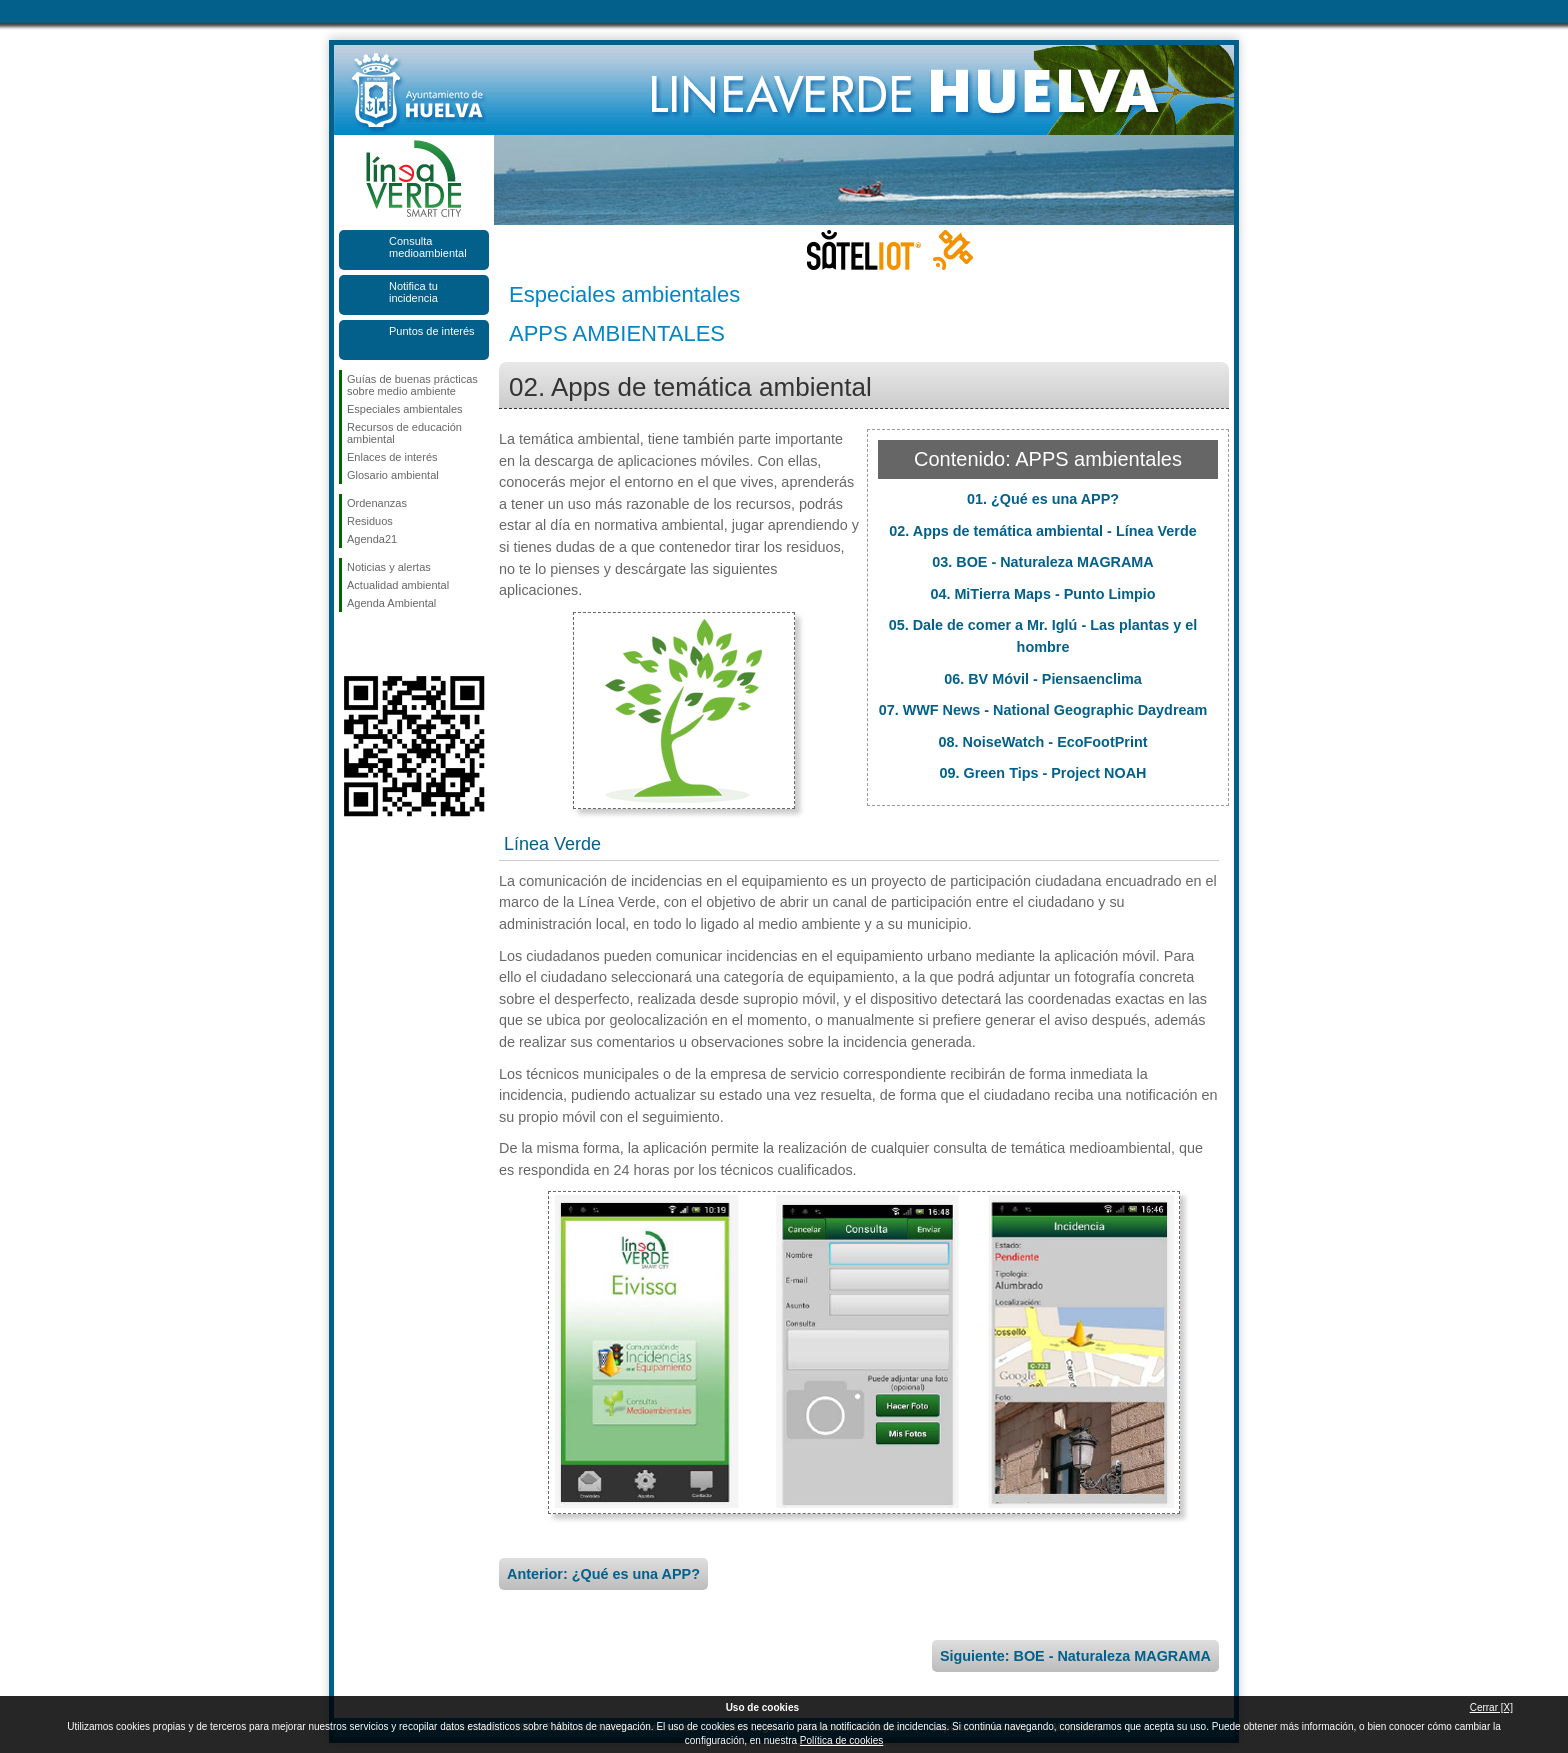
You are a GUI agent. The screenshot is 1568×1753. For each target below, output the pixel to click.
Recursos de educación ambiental (404, 433)
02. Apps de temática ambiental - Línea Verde (1042, 531)
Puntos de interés (432, 331)
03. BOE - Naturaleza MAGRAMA (1043, 562)
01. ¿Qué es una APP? (1043, 499)
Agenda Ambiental (391, 603)
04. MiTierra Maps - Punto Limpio (1042, 594)
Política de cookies (841, 1740)
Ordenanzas (377, 503)
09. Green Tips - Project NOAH (1043, 773)
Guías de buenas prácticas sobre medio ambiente (412, 385)
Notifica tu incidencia (413, 292)
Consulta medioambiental (428, 247)
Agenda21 (372, 539)
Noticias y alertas (389, 567)
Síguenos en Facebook (351, 644)
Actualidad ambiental (398, 585)
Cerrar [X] (1491, 1707)
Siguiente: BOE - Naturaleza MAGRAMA (1075, 1656)
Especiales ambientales (405, 409)
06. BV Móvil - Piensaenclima (1043, 679)
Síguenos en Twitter (384, 644)
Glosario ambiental (393, 475)
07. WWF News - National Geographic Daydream (1043, 710)
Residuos (370, 521)
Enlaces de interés (392, 457)
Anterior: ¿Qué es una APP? (603, 1574)
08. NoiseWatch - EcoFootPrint (1043, 742)
